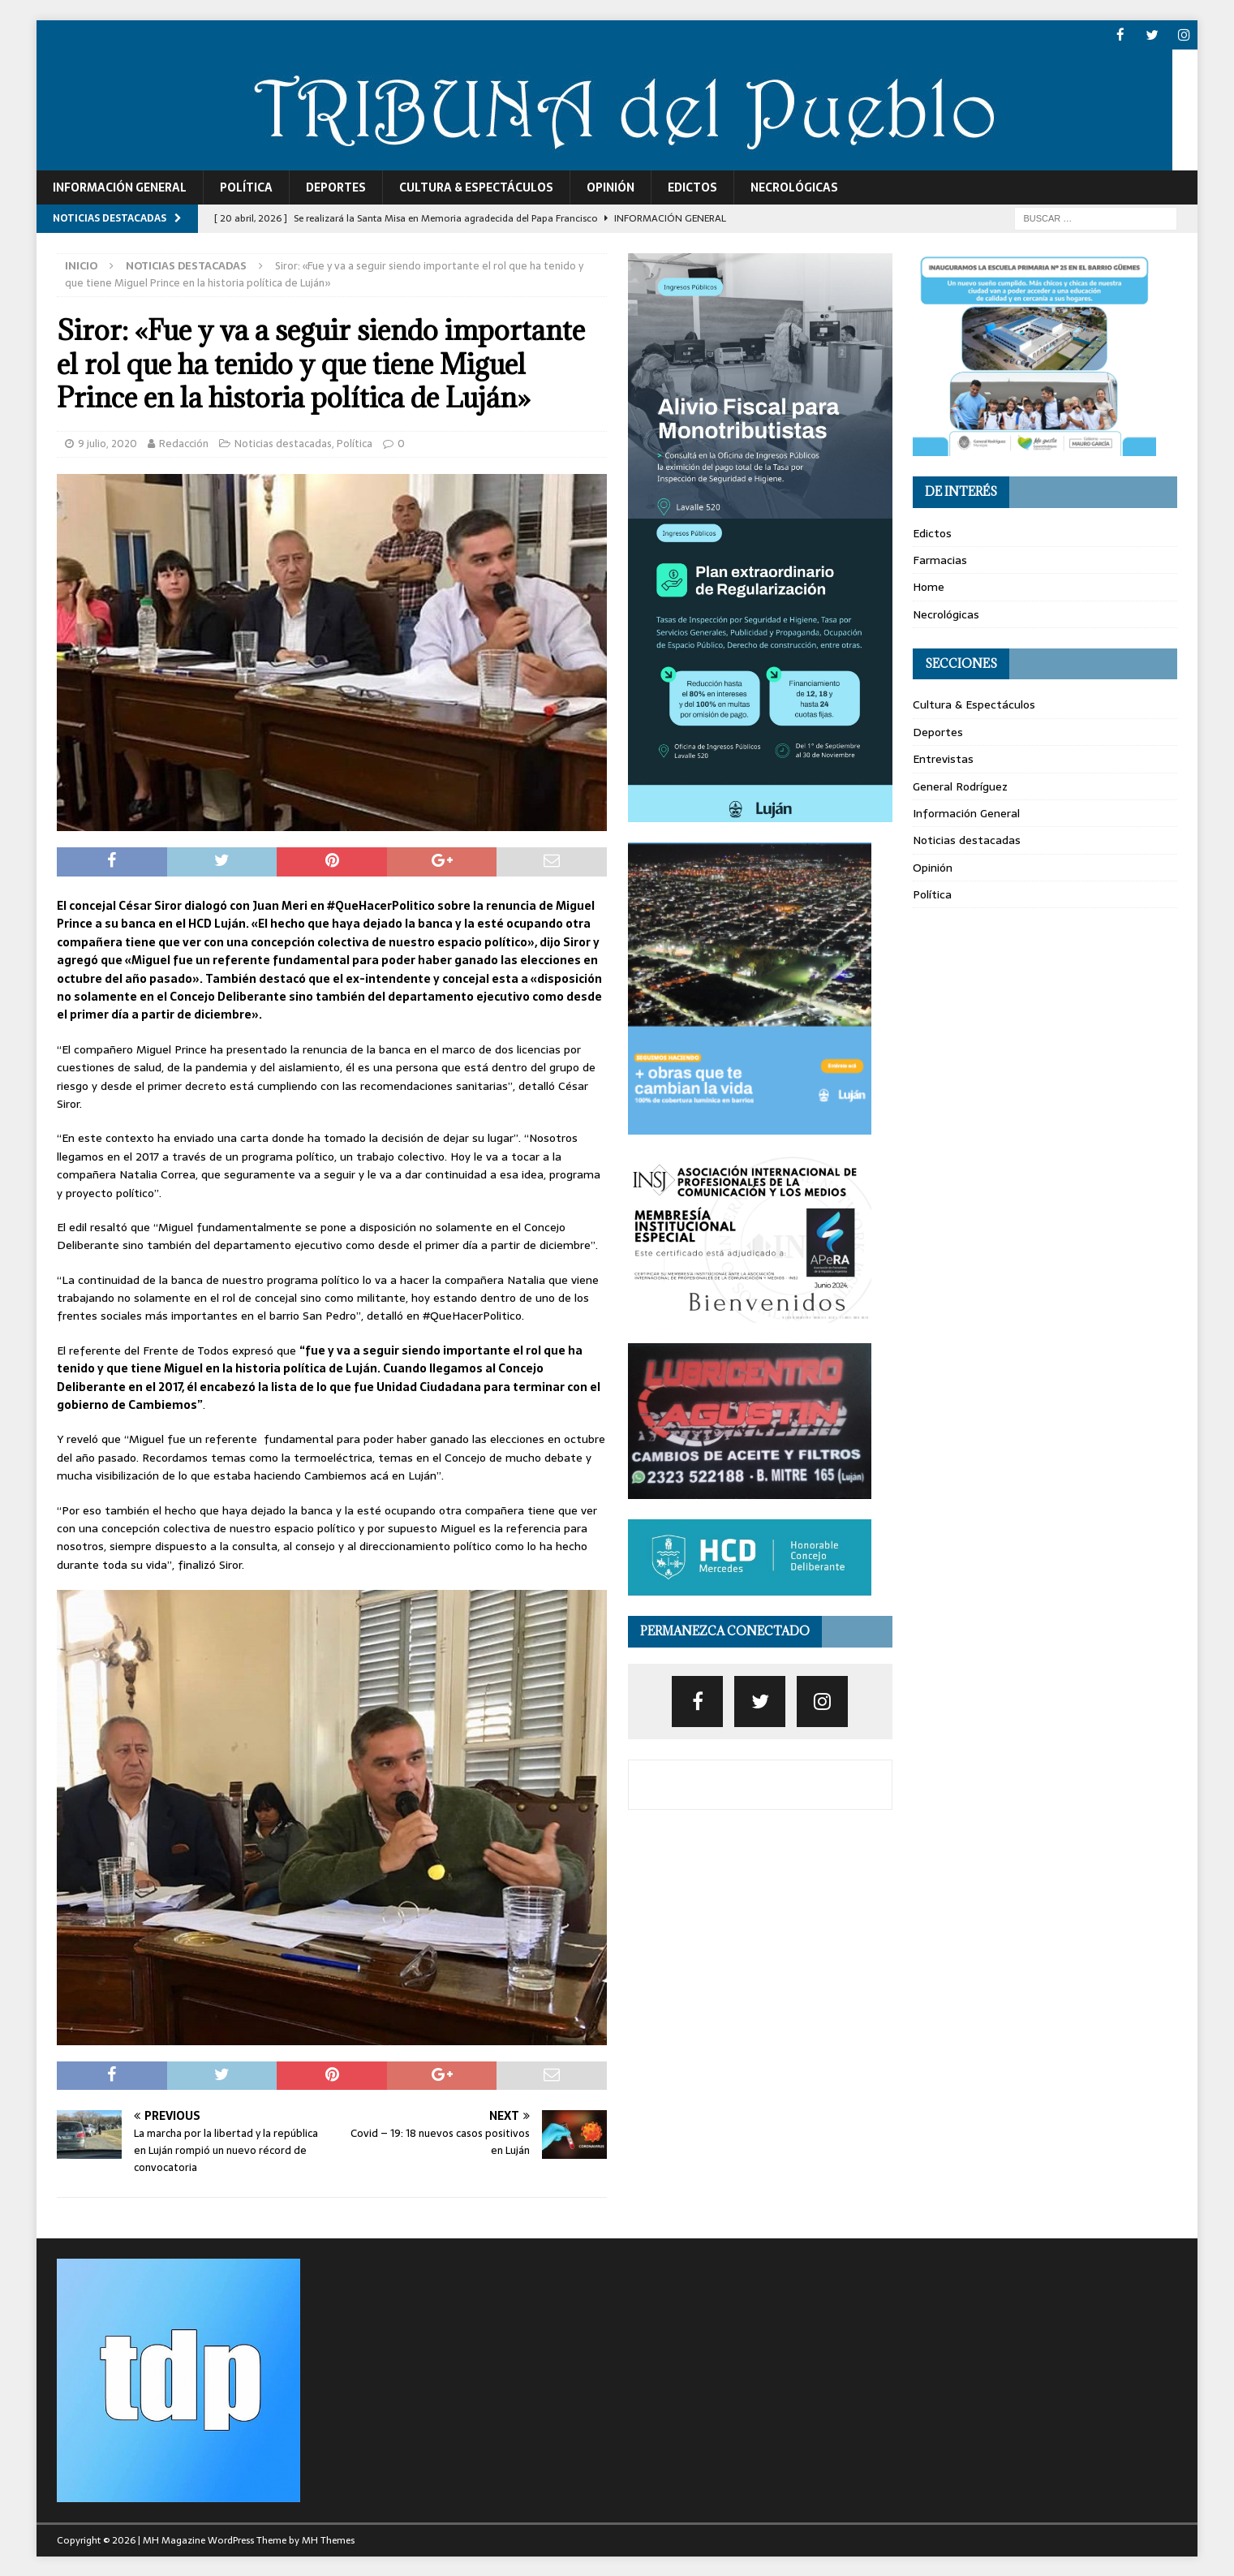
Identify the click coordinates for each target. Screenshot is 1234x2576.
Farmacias (940, 559)
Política (246, 187)
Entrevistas (943, 758)
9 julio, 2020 (107, 442)
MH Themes (328, 2539)
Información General (120, 187)
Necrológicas (794, 187)
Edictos (692, 187)
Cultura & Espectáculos (476, 187)
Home (928, 586)
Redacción (184, 442)
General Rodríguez (960, 785)
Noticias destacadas (283, 442)
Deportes (336, 187)
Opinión (610, 187)
